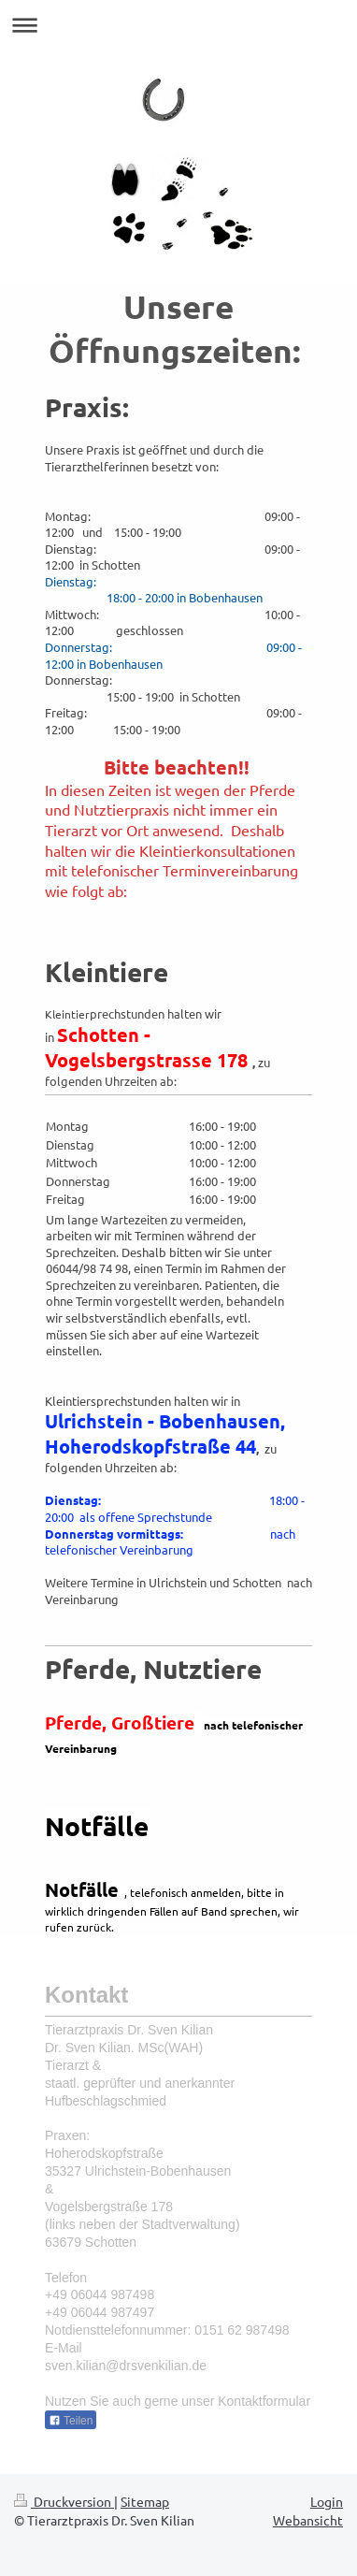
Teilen (71, 2420)
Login (326, 2501)
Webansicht (308, 2519)
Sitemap (145, 2501)
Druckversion (64, 2501)
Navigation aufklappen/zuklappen (178, 25)
